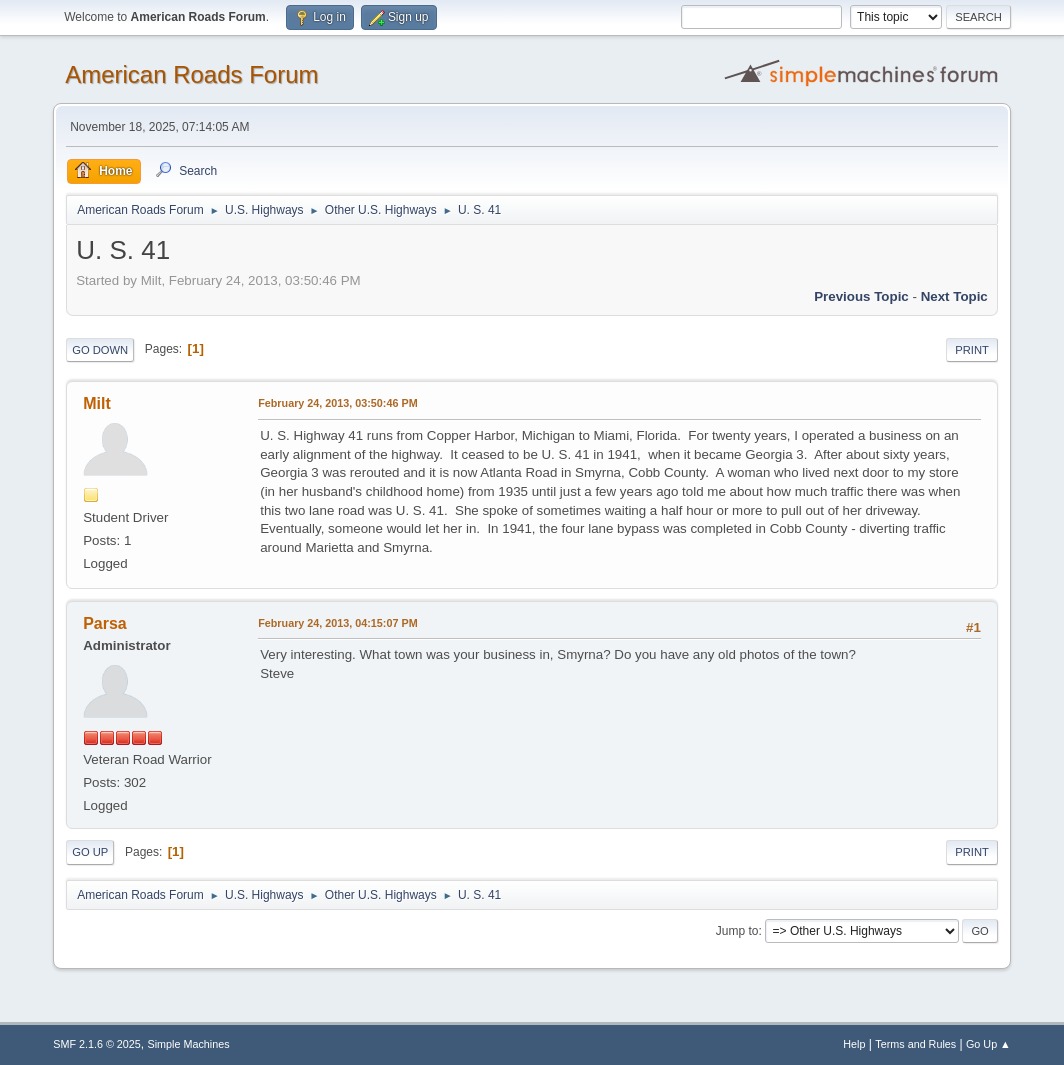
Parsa (105, 623)
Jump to (737, 931)
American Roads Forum (191, 74)
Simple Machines (189, 1044)
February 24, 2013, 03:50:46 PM (337, 403)
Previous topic (861, 296)
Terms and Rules (915, 1044)
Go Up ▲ (988, 1044)
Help (854, 1044)
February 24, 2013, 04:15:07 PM (337, 623)
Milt (97, 403)
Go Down (100, 350)
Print (972, 350)
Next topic (954, 296)
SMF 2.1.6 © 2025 (97, 1044)
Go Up (90, 852)
